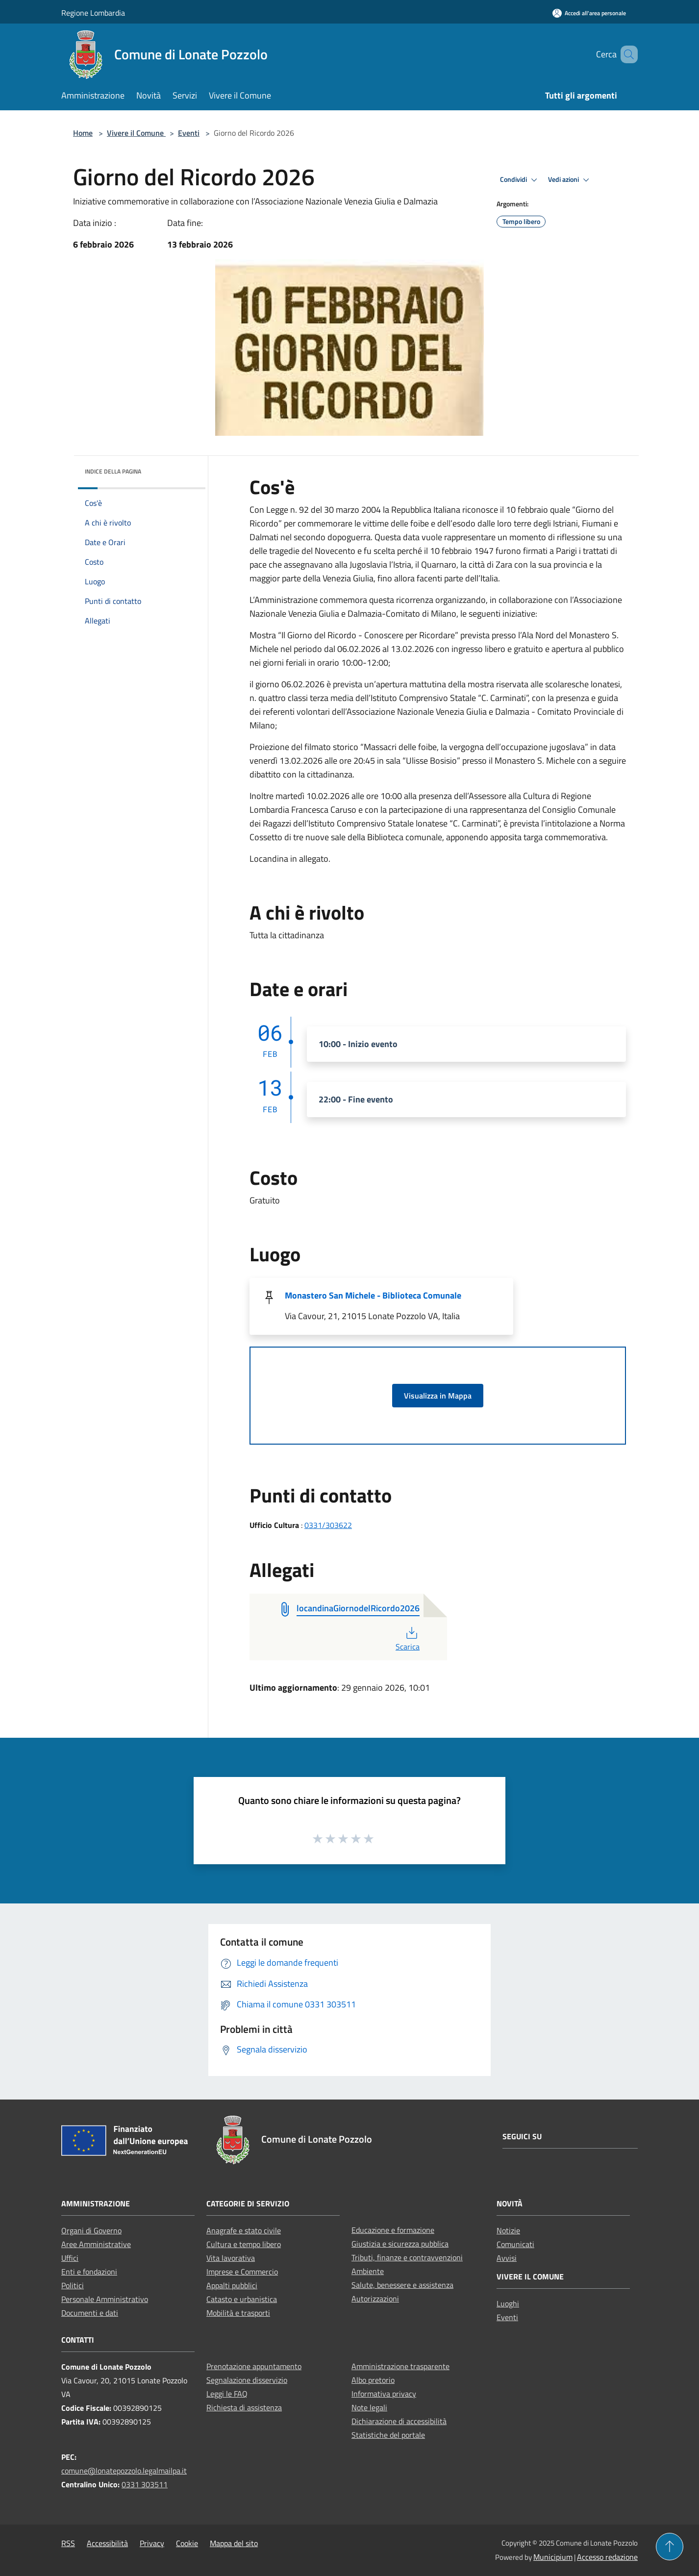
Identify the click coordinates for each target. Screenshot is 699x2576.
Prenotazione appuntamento (253, 2366)
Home (83, 133)
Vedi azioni (570, 180)
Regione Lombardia (93, 13)
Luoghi (508, 2303)
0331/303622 (328, 1525)
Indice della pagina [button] (113, 471)
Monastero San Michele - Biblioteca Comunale (373, 1295)
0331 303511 (145, 2484)
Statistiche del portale (388, 2435)
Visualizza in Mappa (438, 1395)
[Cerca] (626, 54)
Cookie (187, 2543)
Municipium (553, 2557)
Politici (72, 2285)
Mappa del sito (234, 2543)
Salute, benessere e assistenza (402, 2285)
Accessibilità (107, 2543)
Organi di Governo (91, 2230)
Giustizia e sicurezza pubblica (400, 2244)
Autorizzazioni (375, 2298)
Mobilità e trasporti (238, 2313)
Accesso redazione (607, 2557)
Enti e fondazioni (89, 2271)
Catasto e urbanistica (241, 2299)
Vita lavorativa (230, 2258)
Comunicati (515, 2244)
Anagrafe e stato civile (243, 2230)
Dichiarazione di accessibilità (399, 2421)
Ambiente (367, 2271)
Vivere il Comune (136, 133)
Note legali (369, 2407)
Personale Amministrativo (104, 2299)
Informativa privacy (383, 2394)
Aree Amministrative (96, 2244)
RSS (68, 2543)
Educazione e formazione (392, 2230)
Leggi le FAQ (227, 2394)
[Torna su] (669, 2546)
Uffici (69, 2258)
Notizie (508, 2230)
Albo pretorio (373, 2380)
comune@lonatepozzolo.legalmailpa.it (124, 2470)
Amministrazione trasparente (400, 2366)
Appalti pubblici (231, 2285)
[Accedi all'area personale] (589, 13)
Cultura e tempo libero (243, 2244)
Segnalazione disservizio (246, 2380)
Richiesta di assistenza (244, 2407)
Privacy (152, 2543)
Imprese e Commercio (242, 2271)
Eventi (189, 133)
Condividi (520, 180)
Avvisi (507, 2258)
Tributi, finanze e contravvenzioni (407, 2257)
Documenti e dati (89, 2313)
